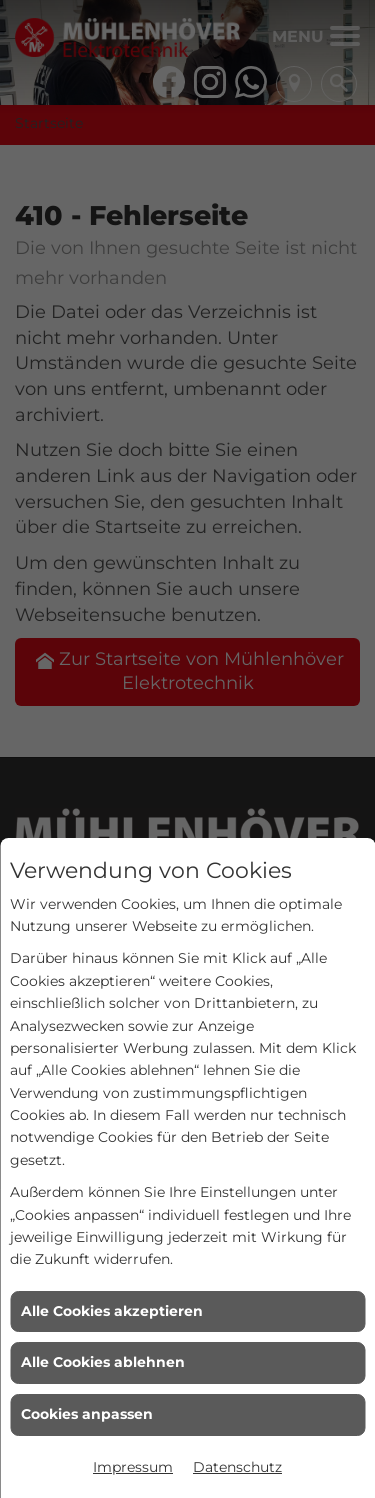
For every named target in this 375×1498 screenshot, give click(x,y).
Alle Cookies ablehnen (103, 1362)
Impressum (133, 1467)
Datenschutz (237, 1467)
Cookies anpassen (87, 1414)
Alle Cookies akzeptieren (112, 1311)
